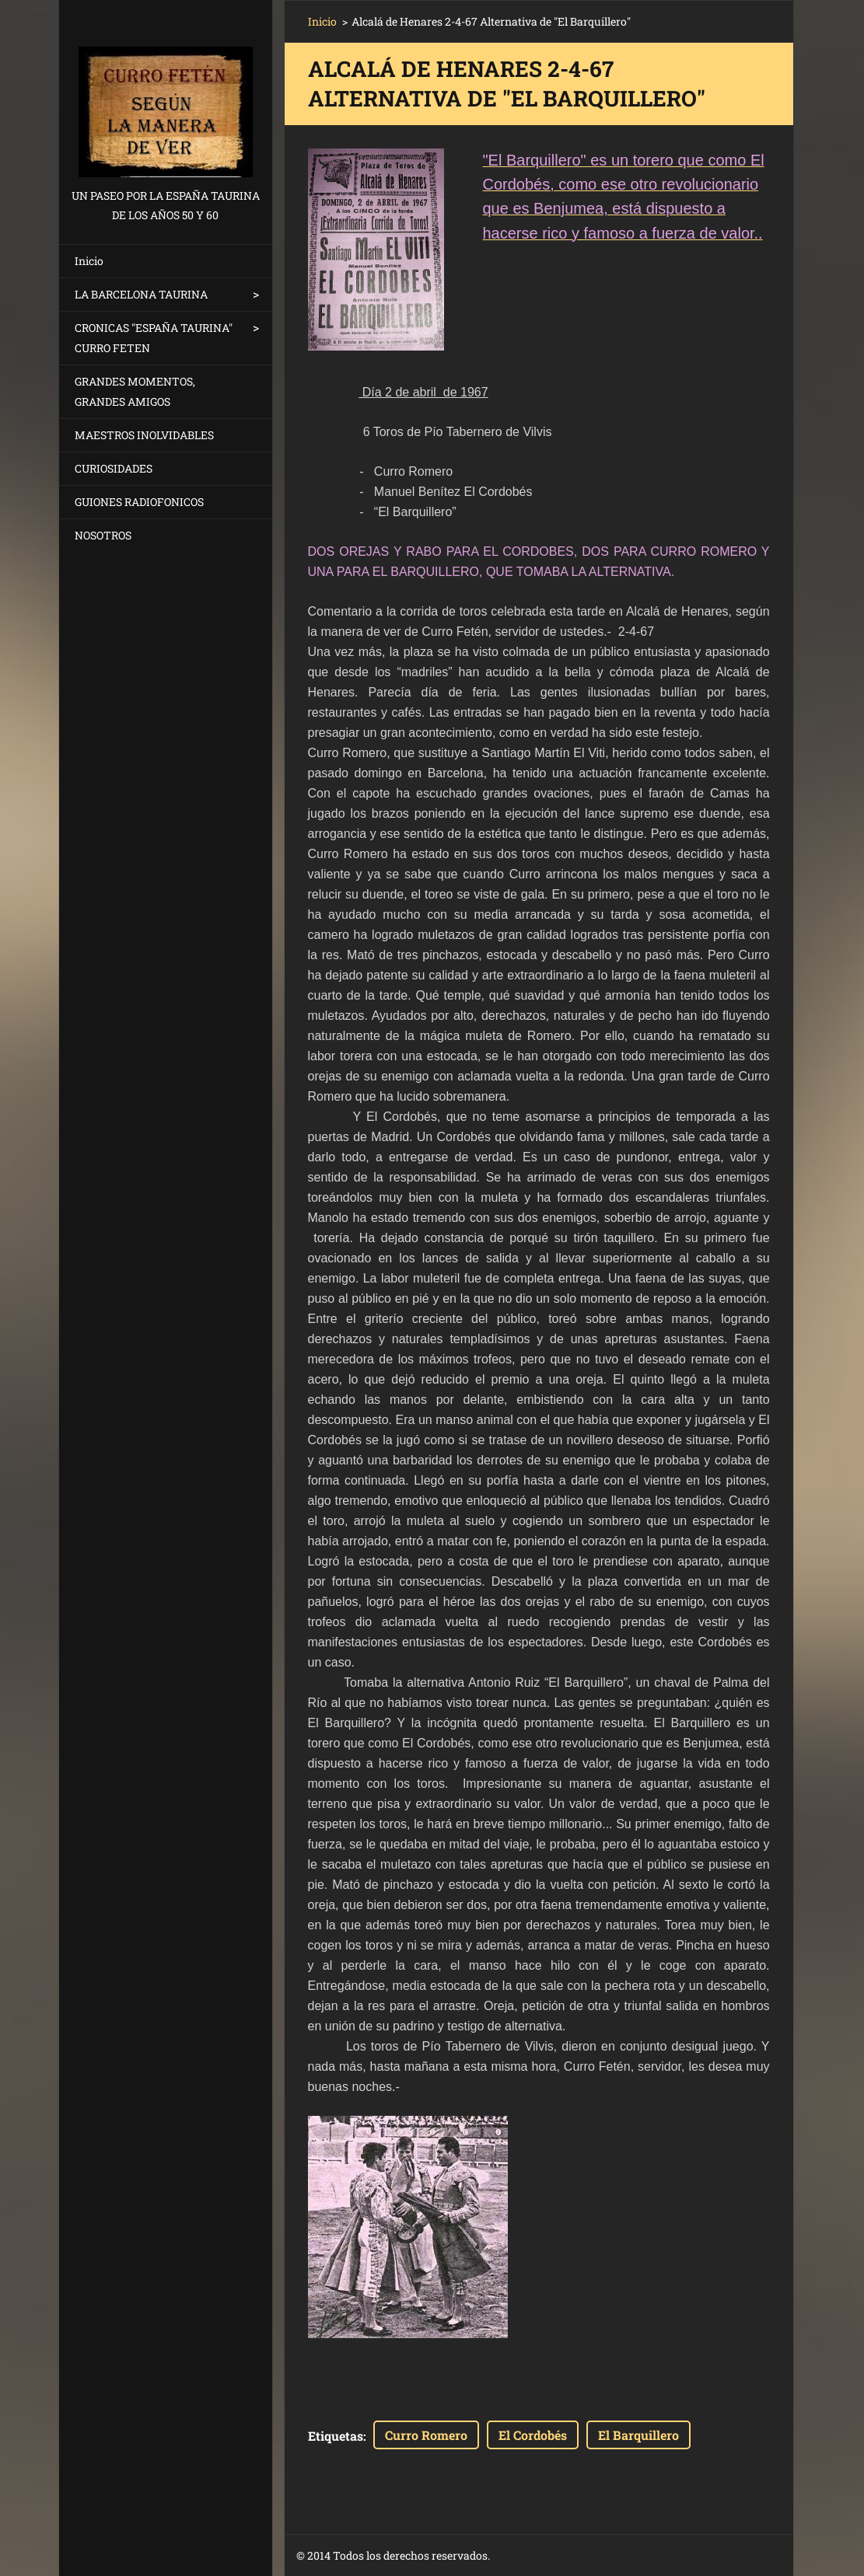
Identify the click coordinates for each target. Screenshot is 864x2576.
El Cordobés (532, 2435)
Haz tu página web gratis (631, 2556)
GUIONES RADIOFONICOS (139, 501)
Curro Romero (426, 2435)
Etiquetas (335, 2436)
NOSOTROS (103, 535)
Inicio (89, 260)
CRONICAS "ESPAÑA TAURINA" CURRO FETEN (154, 337)
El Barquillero (638, 2435)
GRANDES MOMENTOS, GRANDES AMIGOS (135, 391)
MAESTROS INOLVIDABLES (144, 435)
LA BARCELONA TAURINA (141, 294)
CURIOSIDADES (113, 468)
